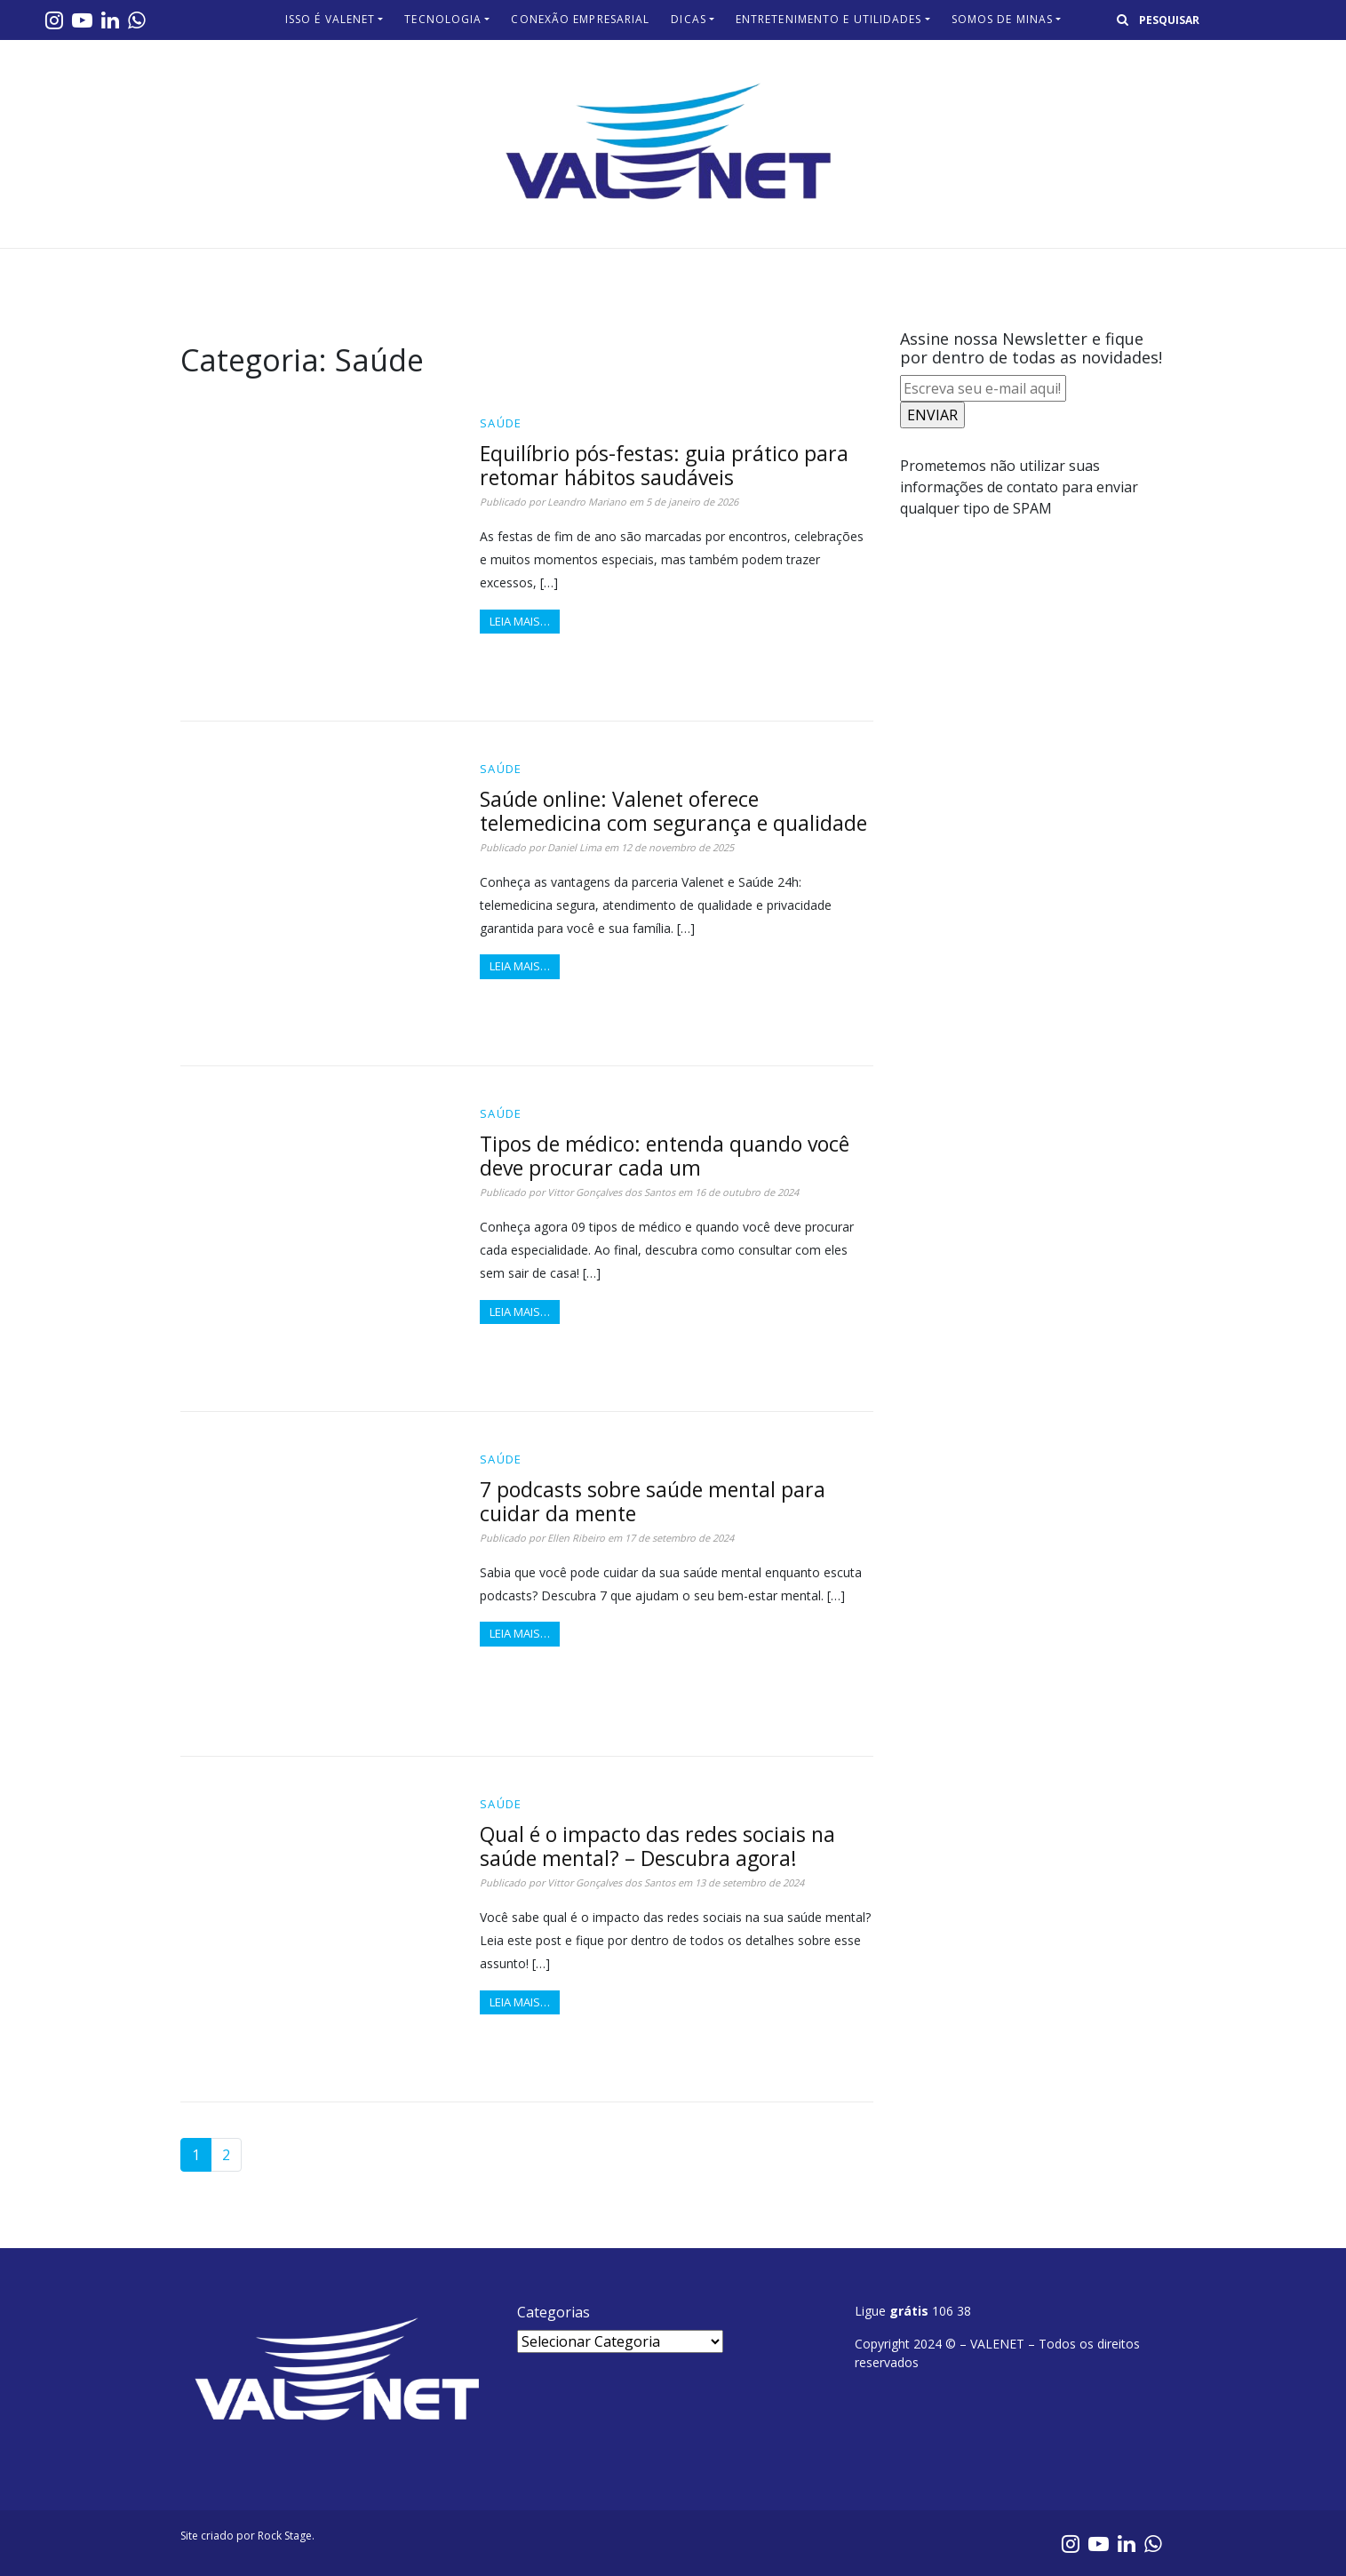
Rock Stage (285, 2535)
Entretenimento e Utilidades (829, 19)
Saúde (501, 423)
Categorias (553, 2312)
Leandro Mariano (586, 501)
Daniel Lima (574, 847)
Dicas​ (688, 19)
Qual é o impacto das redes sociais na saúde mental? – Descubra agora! (657, 1846)
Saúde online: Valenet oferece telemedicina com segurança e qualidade (673, 811)
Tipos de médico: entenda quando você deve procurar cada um (664, 1155)
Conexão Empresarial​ (580, 19)
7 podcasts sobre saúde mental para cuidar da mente (652, 1501)
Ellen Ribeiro (576, 1537)
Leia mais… (520, 621)
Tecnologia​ (443, 19)
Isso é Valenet (330, 19)
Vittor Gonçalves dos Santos (611, 1192)
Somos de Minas (1002, 19)
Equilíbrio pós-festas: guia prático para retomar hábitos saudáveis (664, 465)
